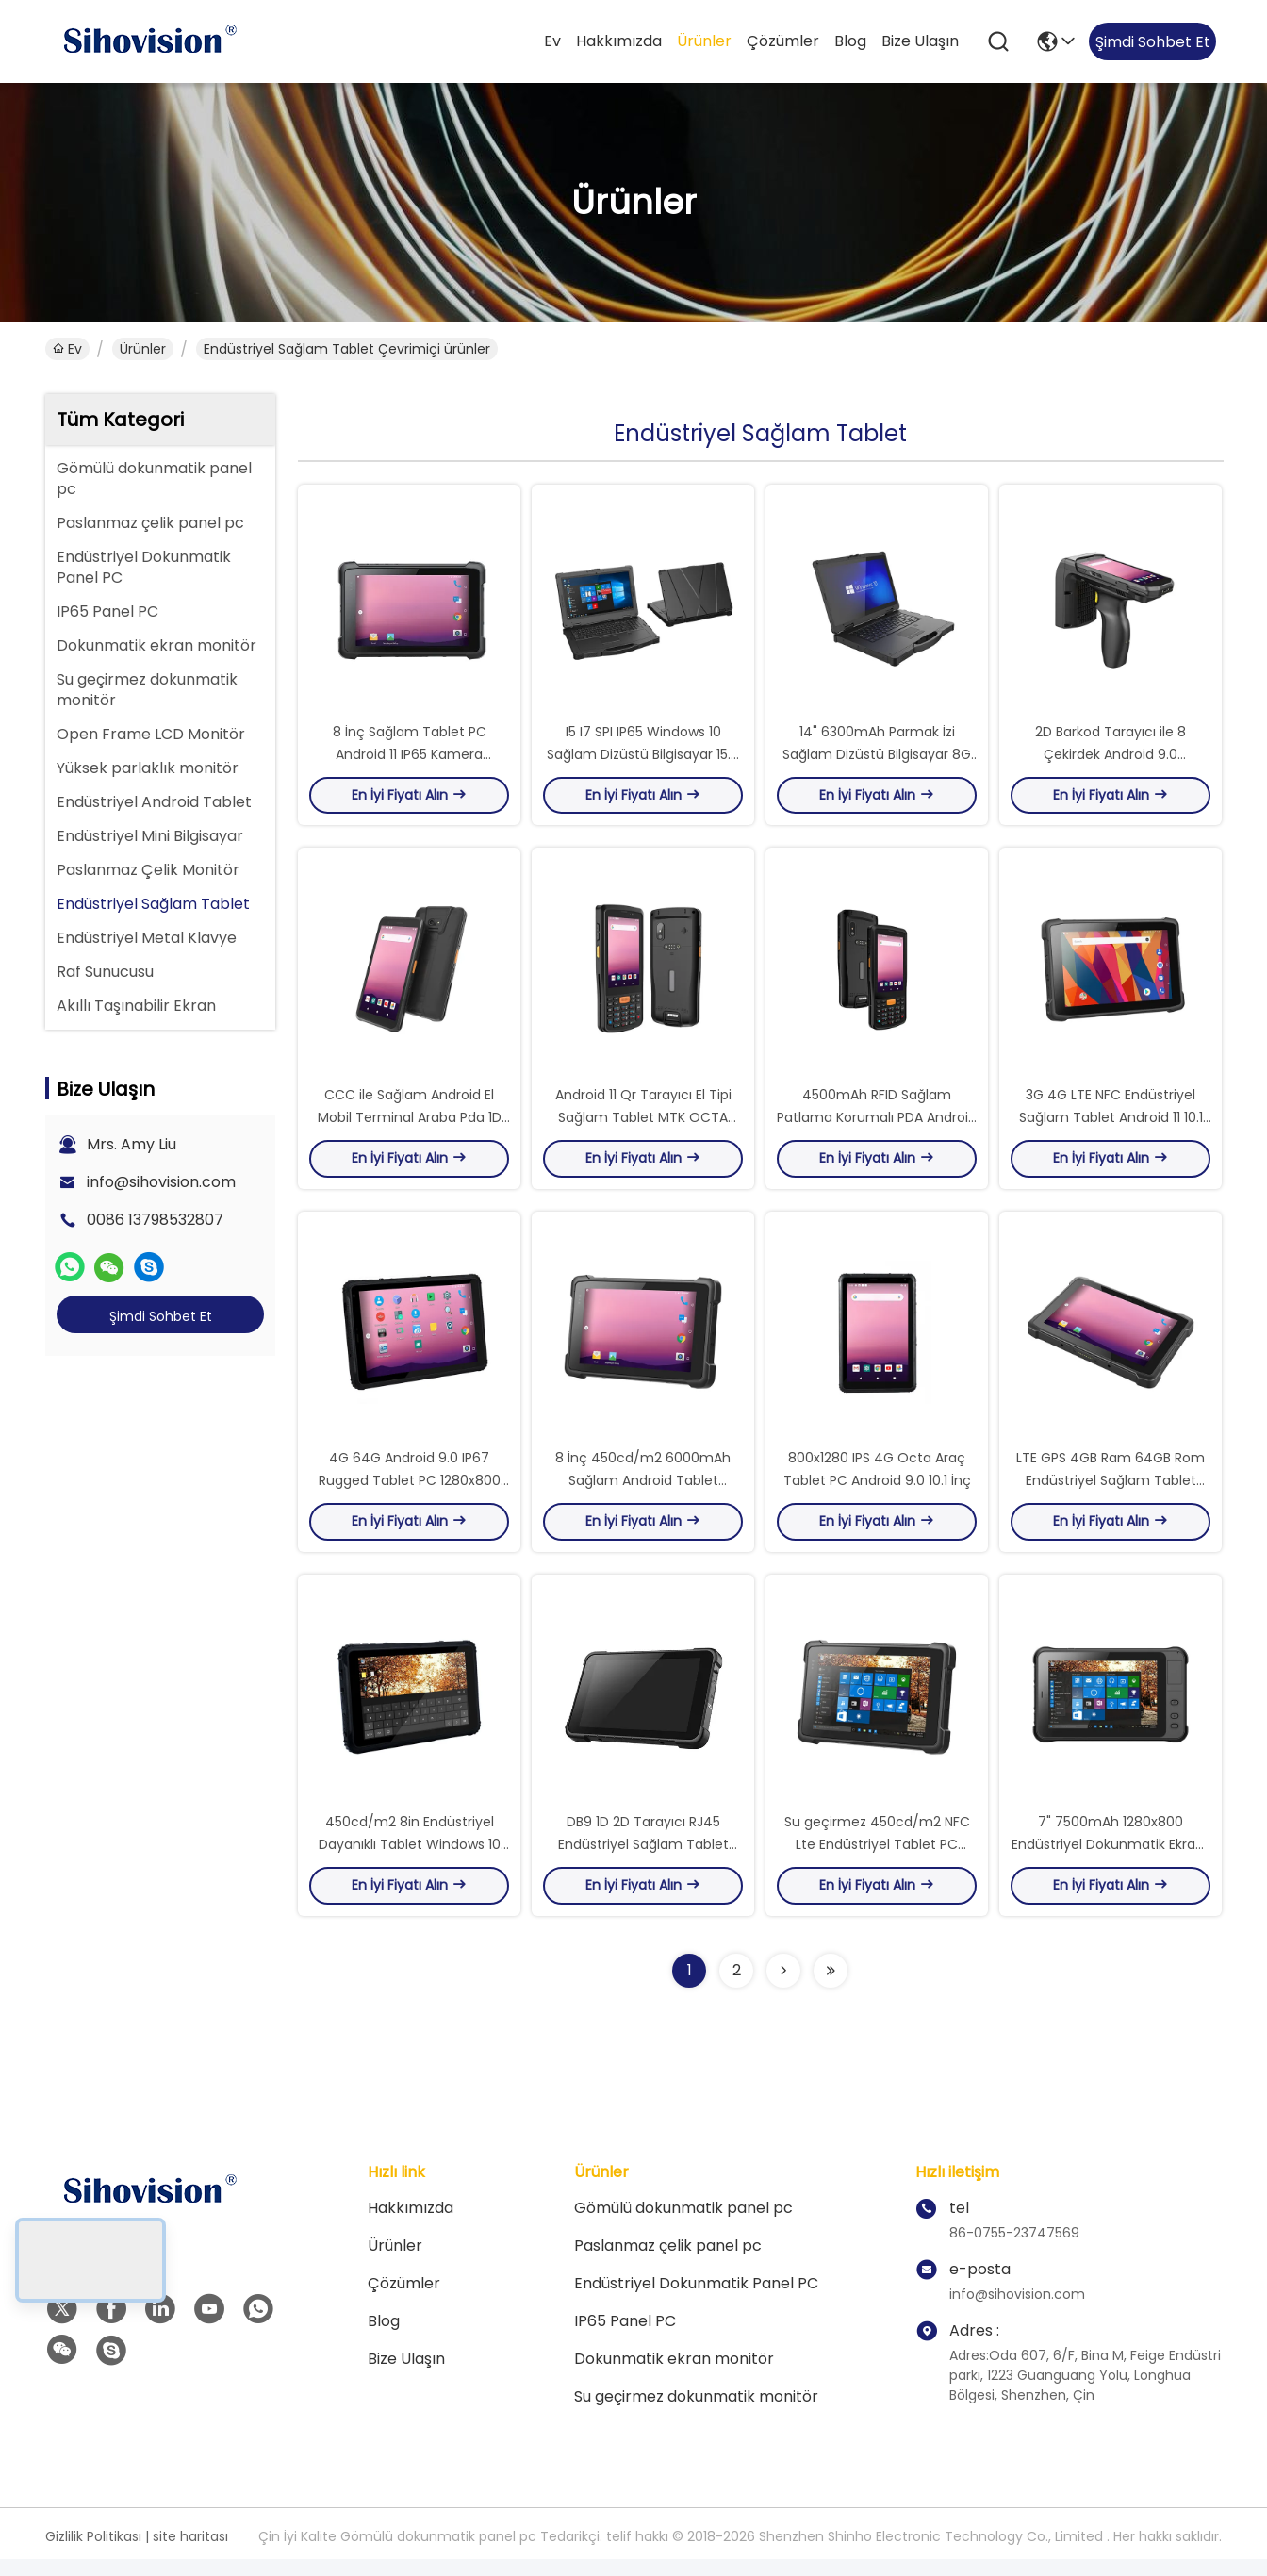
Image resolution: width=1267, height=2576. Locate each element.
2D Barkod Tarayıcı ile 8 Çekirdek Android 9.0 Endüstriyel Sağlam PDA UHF (1110, 758)
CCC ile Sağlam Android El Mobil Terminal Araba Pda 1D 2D (410, 1126)
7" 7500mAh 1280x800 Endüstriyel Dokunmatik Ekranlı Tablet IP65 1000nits (1110, 1861)
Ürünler (704, 41)
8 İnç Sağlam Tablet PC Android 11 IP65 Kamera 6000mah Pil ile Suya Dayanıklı (409, 758)
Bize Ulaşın (920, 41)
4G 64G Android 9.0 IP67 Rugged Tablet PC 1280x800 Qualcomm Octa (410, 1493)
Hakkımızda (619, 41)
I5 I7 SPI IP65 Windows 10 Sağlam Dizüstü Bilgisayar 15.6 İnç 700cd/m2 (643, 758)
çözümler (783, 41)
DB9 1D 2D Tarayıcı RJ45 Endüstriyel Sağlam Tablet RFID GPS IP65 (643, 1861)
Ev (552, 41)
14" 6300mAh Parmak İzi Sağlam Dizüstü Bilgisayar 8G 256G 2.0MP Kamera (876, 758)
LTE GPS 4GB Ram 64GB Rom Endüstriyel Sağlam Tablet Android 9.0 (1110, 1493)
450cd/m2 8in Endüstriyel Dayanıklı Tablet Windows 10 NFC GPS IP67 (410, 1861)
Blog (850, 41)
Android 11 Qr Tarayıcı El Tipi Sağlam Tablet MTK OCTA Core (643, 1126)
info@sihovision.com (161, 1182)
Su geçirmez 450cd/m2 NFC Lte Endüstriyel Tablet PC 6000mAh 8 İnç (877, 1861)
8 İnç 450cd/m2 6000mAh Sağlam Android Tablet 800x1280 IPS (643, 1493)
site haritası (190, 2553)
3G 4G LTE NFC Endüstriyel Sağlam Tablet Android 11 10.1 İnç (1111, 1126)
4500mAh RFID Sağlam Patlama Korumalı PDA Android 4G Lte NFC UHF (877, 1126)
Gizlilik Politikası (93, 2553)
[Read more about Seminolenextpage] (783, 1988)
